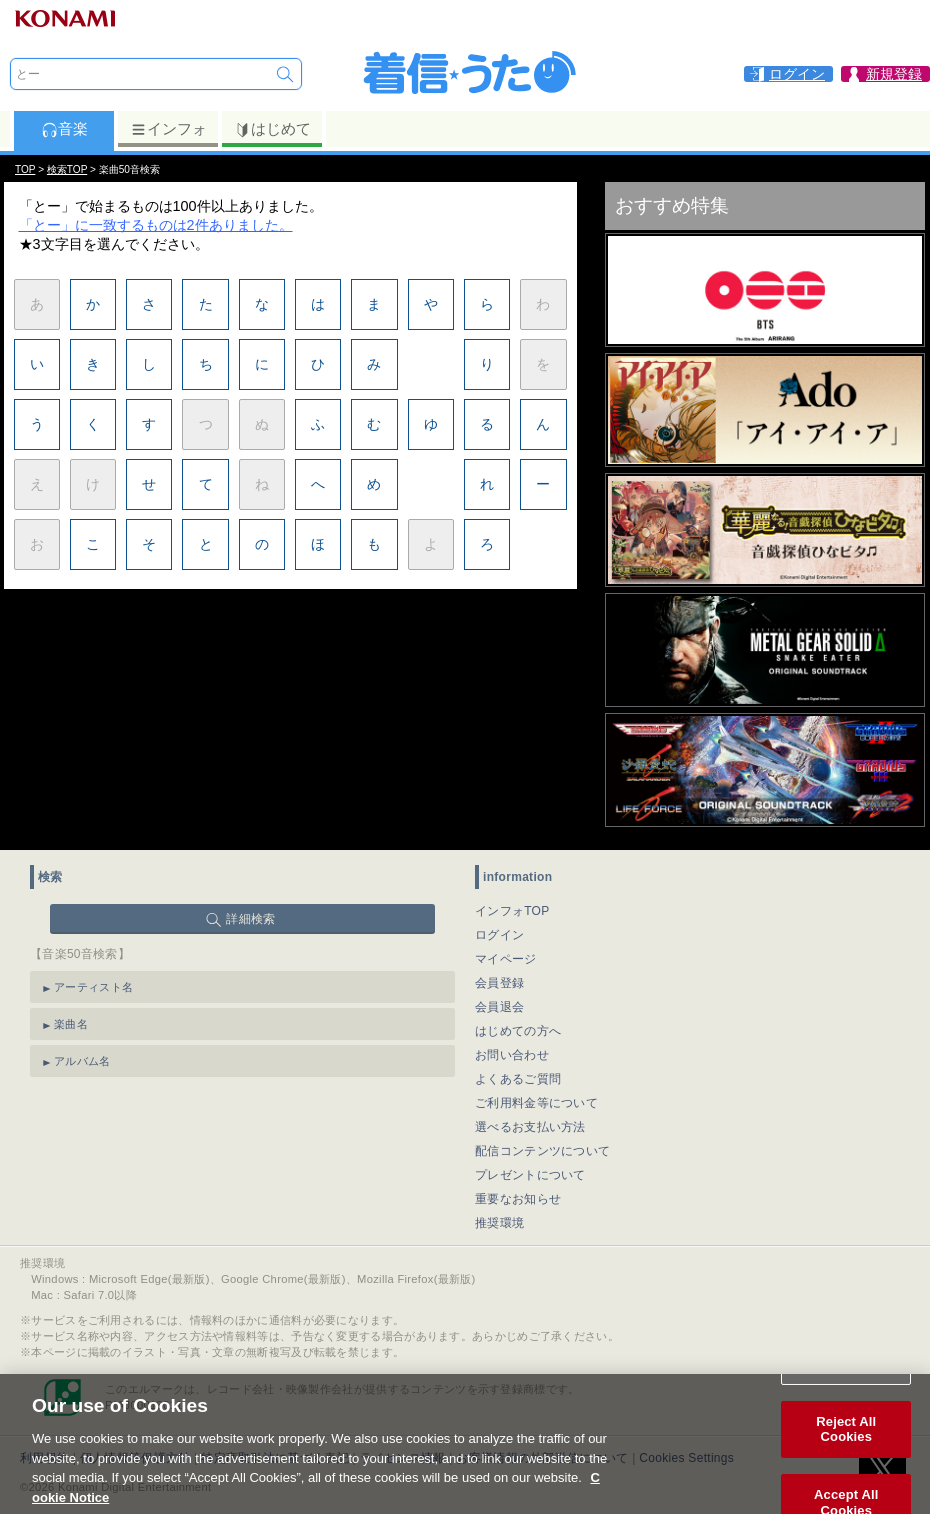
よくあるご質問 (518, 1079)
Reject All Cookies (846, 1449)
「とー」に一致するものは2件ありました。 (156, 225)
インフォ (168, 129)
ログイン (499, 935)
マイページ (506, 959)
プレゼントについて (530, 1175)
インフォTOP (512, 911)
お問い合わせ (512, 1055)
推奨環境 (499, 1223)
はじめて (272, 129)
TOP (25, 169)
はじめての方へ (518, 1031)
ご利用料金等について (536, 1103)
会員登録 (499, 983)
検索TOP (67, 169)
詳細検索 (250, 919)
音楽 (64, 129)
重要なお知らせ (518, 1199)
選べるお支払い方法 (530, 1127)
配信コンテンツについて (542, 1151)
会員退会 (499, 1007)
